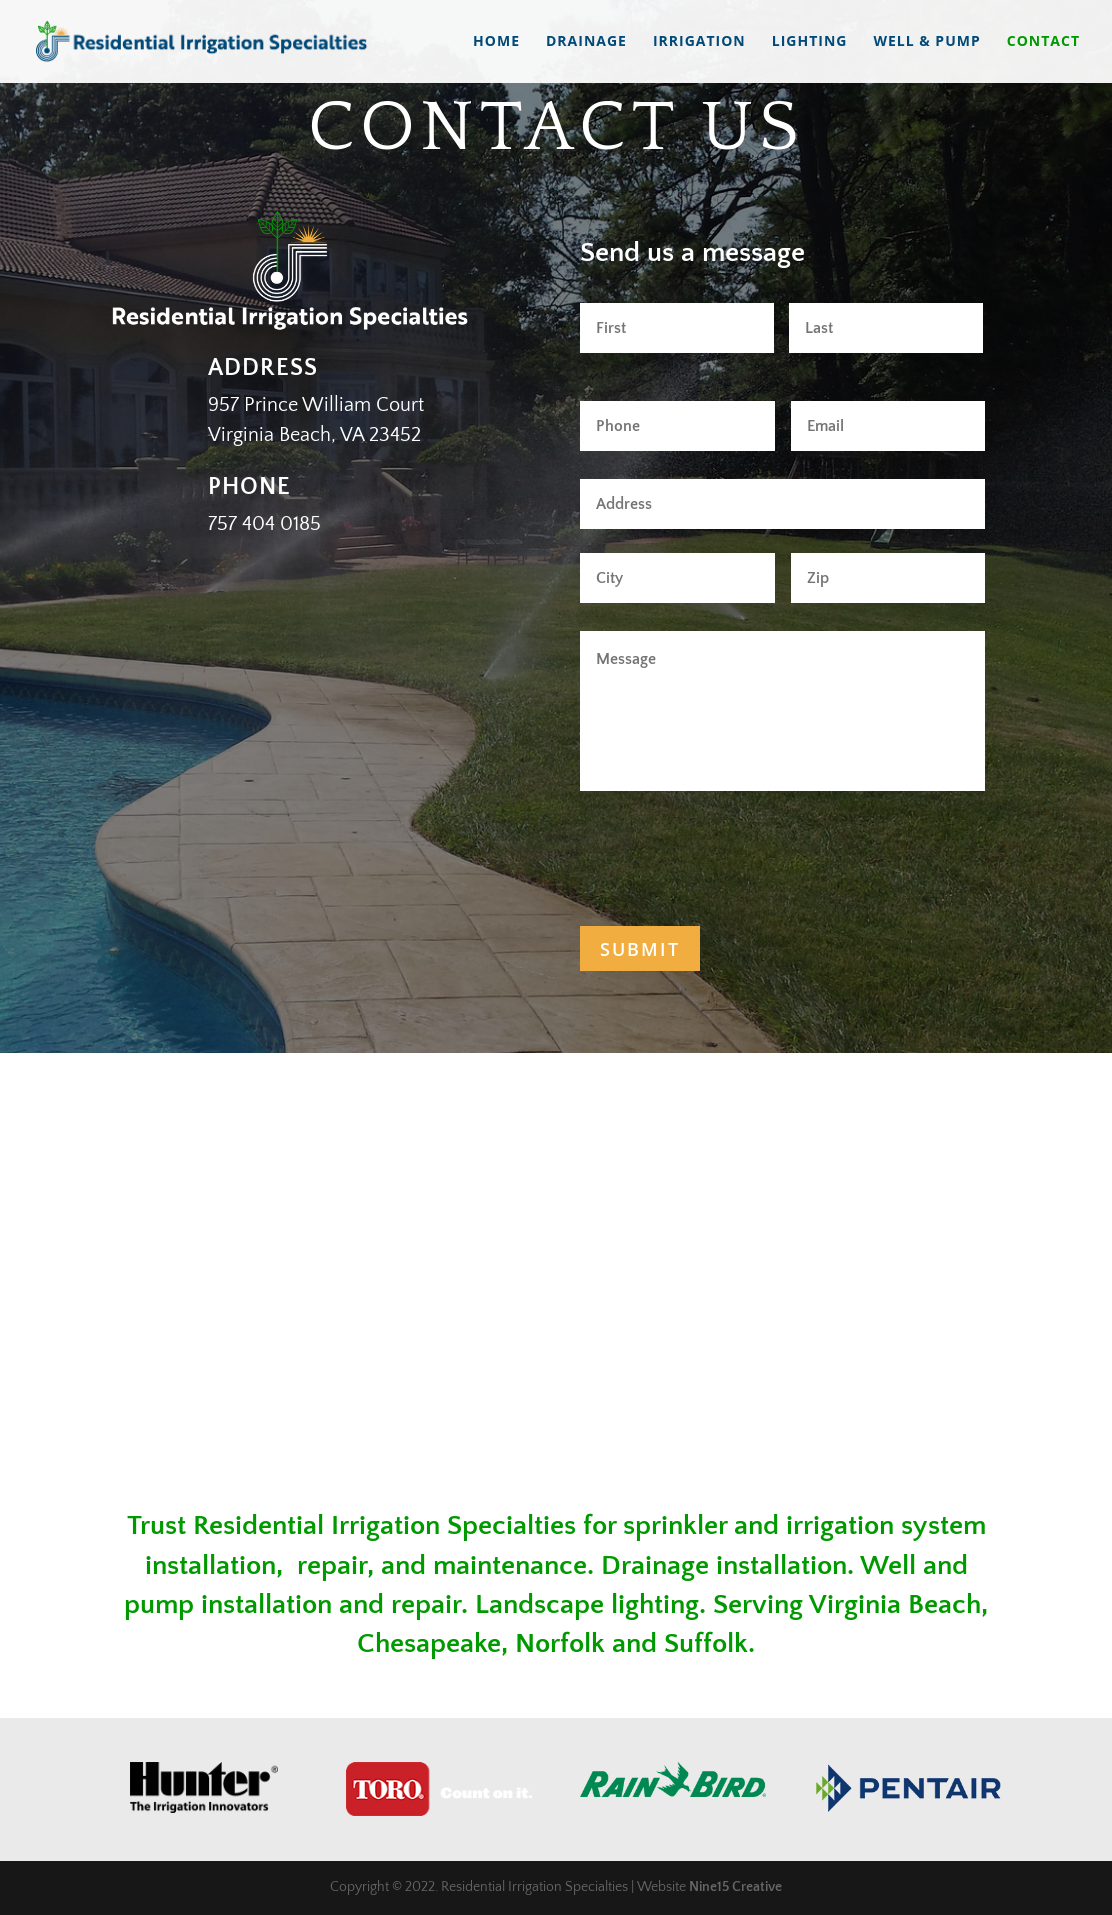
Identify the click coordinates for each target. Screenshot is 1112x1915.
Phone (249, 487)
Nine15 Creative (735, 1887)
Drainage (586, 43)
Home (496, 43)
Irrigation (699, 43)
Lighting (810, 43)
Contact (1043, 43)
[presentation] (732, 855)
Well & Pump (926, 43)
